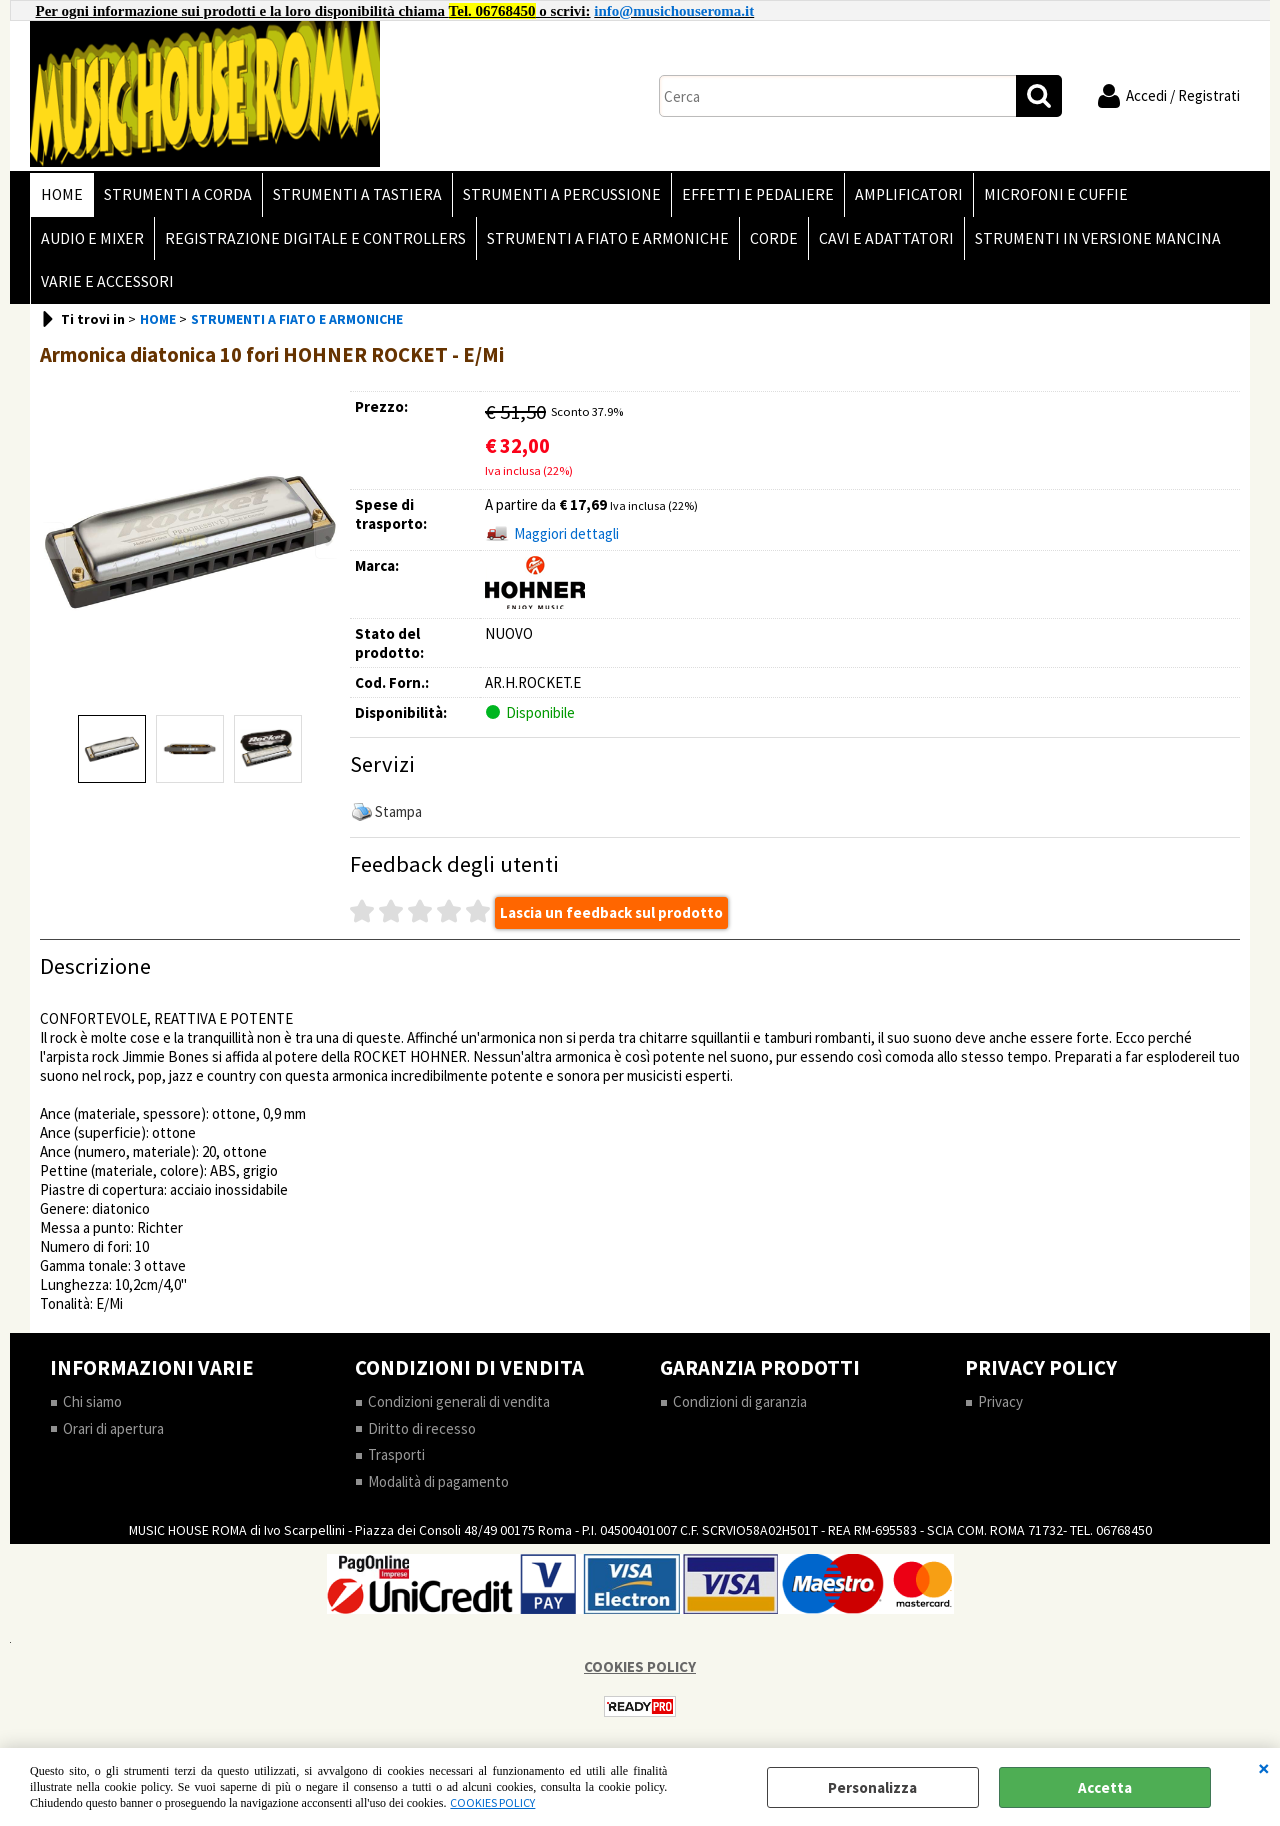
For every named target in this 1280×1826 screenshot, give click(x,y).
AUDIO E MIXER (92, 238)
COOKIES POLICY (492, 1802)
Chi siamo (92, 1401)
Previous (53, 540)
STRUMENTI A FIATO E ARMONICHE (608, 238)
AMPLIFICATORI (909, 194)
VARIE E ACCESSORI (107, 281)
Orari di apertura (113, 1428)
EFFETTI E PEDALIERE (758, 194)
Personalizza (872, 1787)
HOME (62, 194)
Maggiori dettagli (566, 533)
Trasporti (396, 1454)
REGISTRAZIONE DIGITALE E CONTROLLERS (315, 238)
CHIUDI (1264, 1768)
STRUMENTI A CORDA (178, 194)
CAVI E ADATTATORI (886, 238)
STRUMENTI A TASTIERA (357, 194)
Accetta (1105, 1787)
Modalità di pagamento (438, 1481)
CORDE (774, 238)
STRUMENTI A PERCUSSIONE (562, 194)
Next (327, 540)
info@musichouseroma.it (674, 11)
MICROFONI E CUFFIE (1056, 194)
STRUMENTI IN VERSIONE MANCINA (1098, 238)
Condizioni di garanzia (740, 1401)
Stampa (398, 811)
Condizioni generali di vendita (459, 1401)
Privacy (1000, 1401)
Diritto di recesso (422, 1428)
